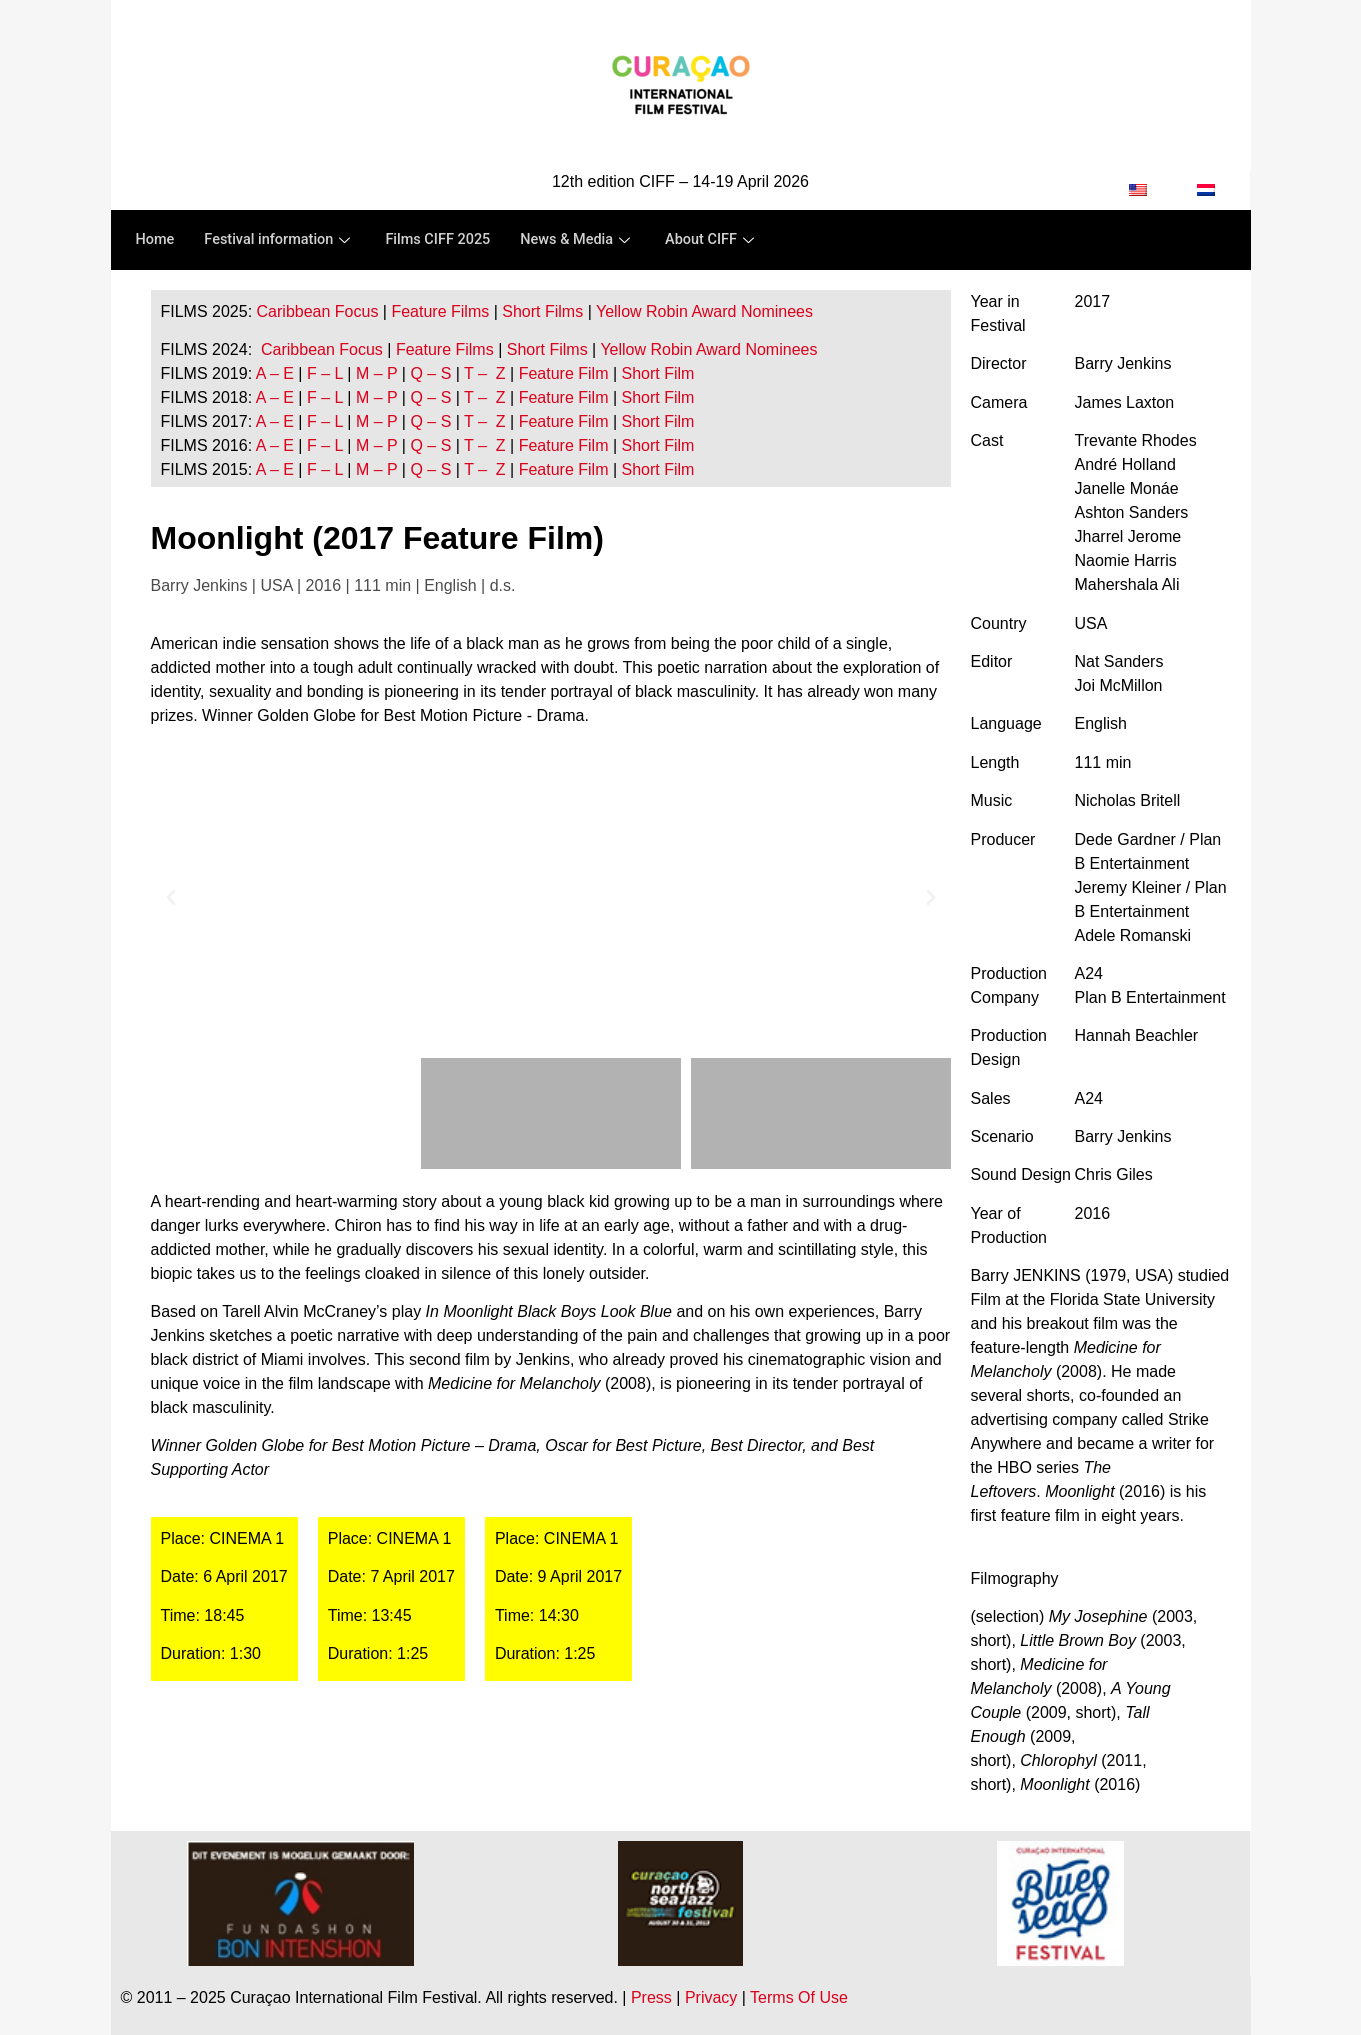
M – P (377, 373)
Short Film (655, 373)
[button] (171, 898)
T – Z (485, 373)
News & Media (589, 240)
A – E (275, 373)
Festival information (284, 240)
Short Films (542, 311)
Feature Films (440, 311)
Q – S (430, 373)
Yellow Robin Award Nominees (704, 311)
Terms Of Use (799, 1997)
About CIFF (726, 240)
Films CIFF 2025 (446, 240)
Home (156, 240)
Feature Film (564, 373)
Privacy (711, 1997)
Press (651, 1997)
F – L (325, 373)
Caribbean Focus (318, 311)
